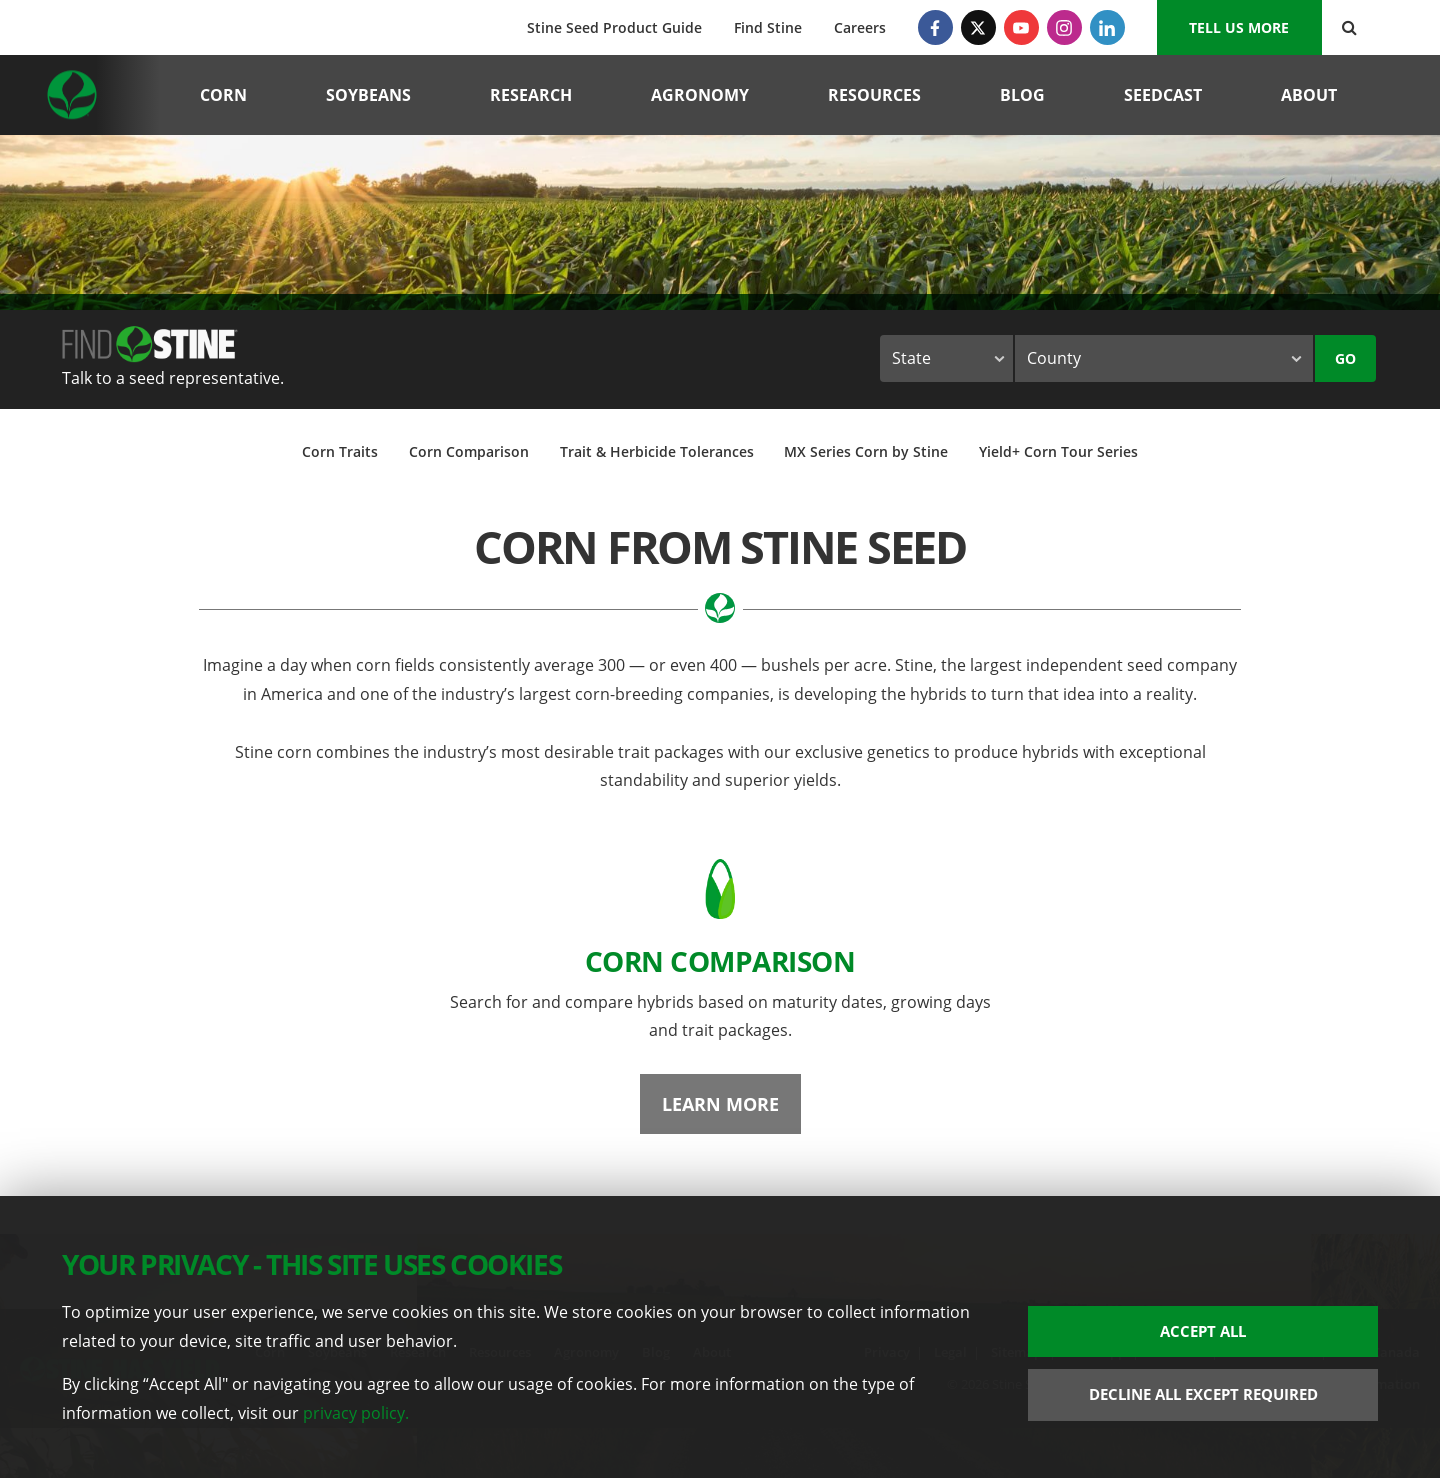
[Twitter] (978, 27)
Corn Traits (340, 451)
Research (531, 95)
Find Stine (768, 27)
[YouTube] (1021, 27)
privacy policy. (356, 1413)
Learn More (720, 1104)
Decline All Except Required (1203, 1394)
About (1309, 95)
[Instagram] (1064, 27)
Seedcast (1163, 95)
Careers (860, 27)
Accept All (1203, 1331)
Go (1345, 358)
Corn (223, 95)
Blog (1022, 95)
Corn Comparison (469, 451)
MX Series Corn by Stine (866, 451)
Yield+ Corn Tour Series (1058, 451)
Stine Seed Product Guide (614, 27)
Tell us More (1239, 27)
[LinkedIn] (1107, 27)
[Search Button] (1349, 27)
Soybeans (368, 95)
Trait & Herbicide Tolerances (657, 451)
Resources (874, 95)
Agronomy (700, 95)
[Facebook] (935, 27)
